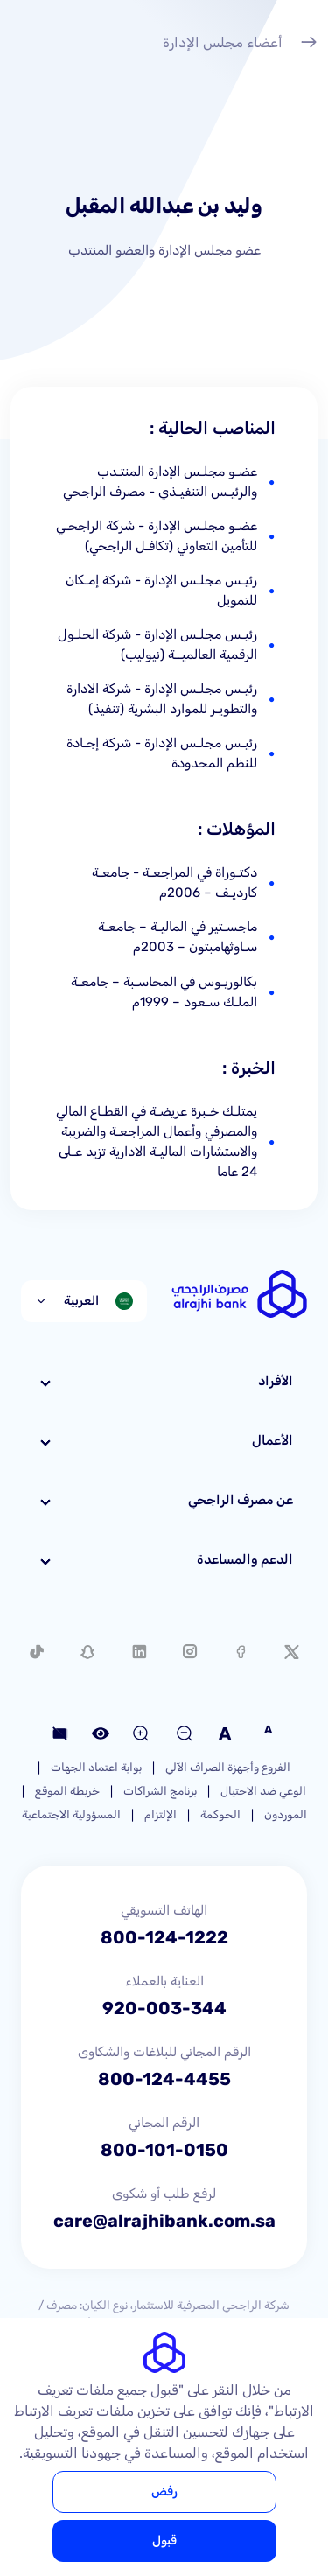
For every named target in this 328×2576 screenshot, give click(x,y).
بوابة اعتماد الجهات (96, 1767)
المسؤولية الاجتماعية (71, 1814)
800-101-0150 (164, 2149)
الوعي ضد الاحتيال (263, 1790)
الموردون (285, 1814)
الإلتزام (160, 1814)
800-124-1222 (164, 1937)
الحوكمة (220, 1814)
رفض (164, 2491)
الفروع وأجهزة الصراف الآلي (227, 1767)
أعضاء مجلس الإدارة (240, 44)
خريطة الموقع (67, 1790)
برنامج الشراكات (160, 1790)
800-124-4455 (164, 2079)
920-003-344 (164, 2008)
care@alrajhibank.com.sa (164, 2220)
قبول (164, 2540)
